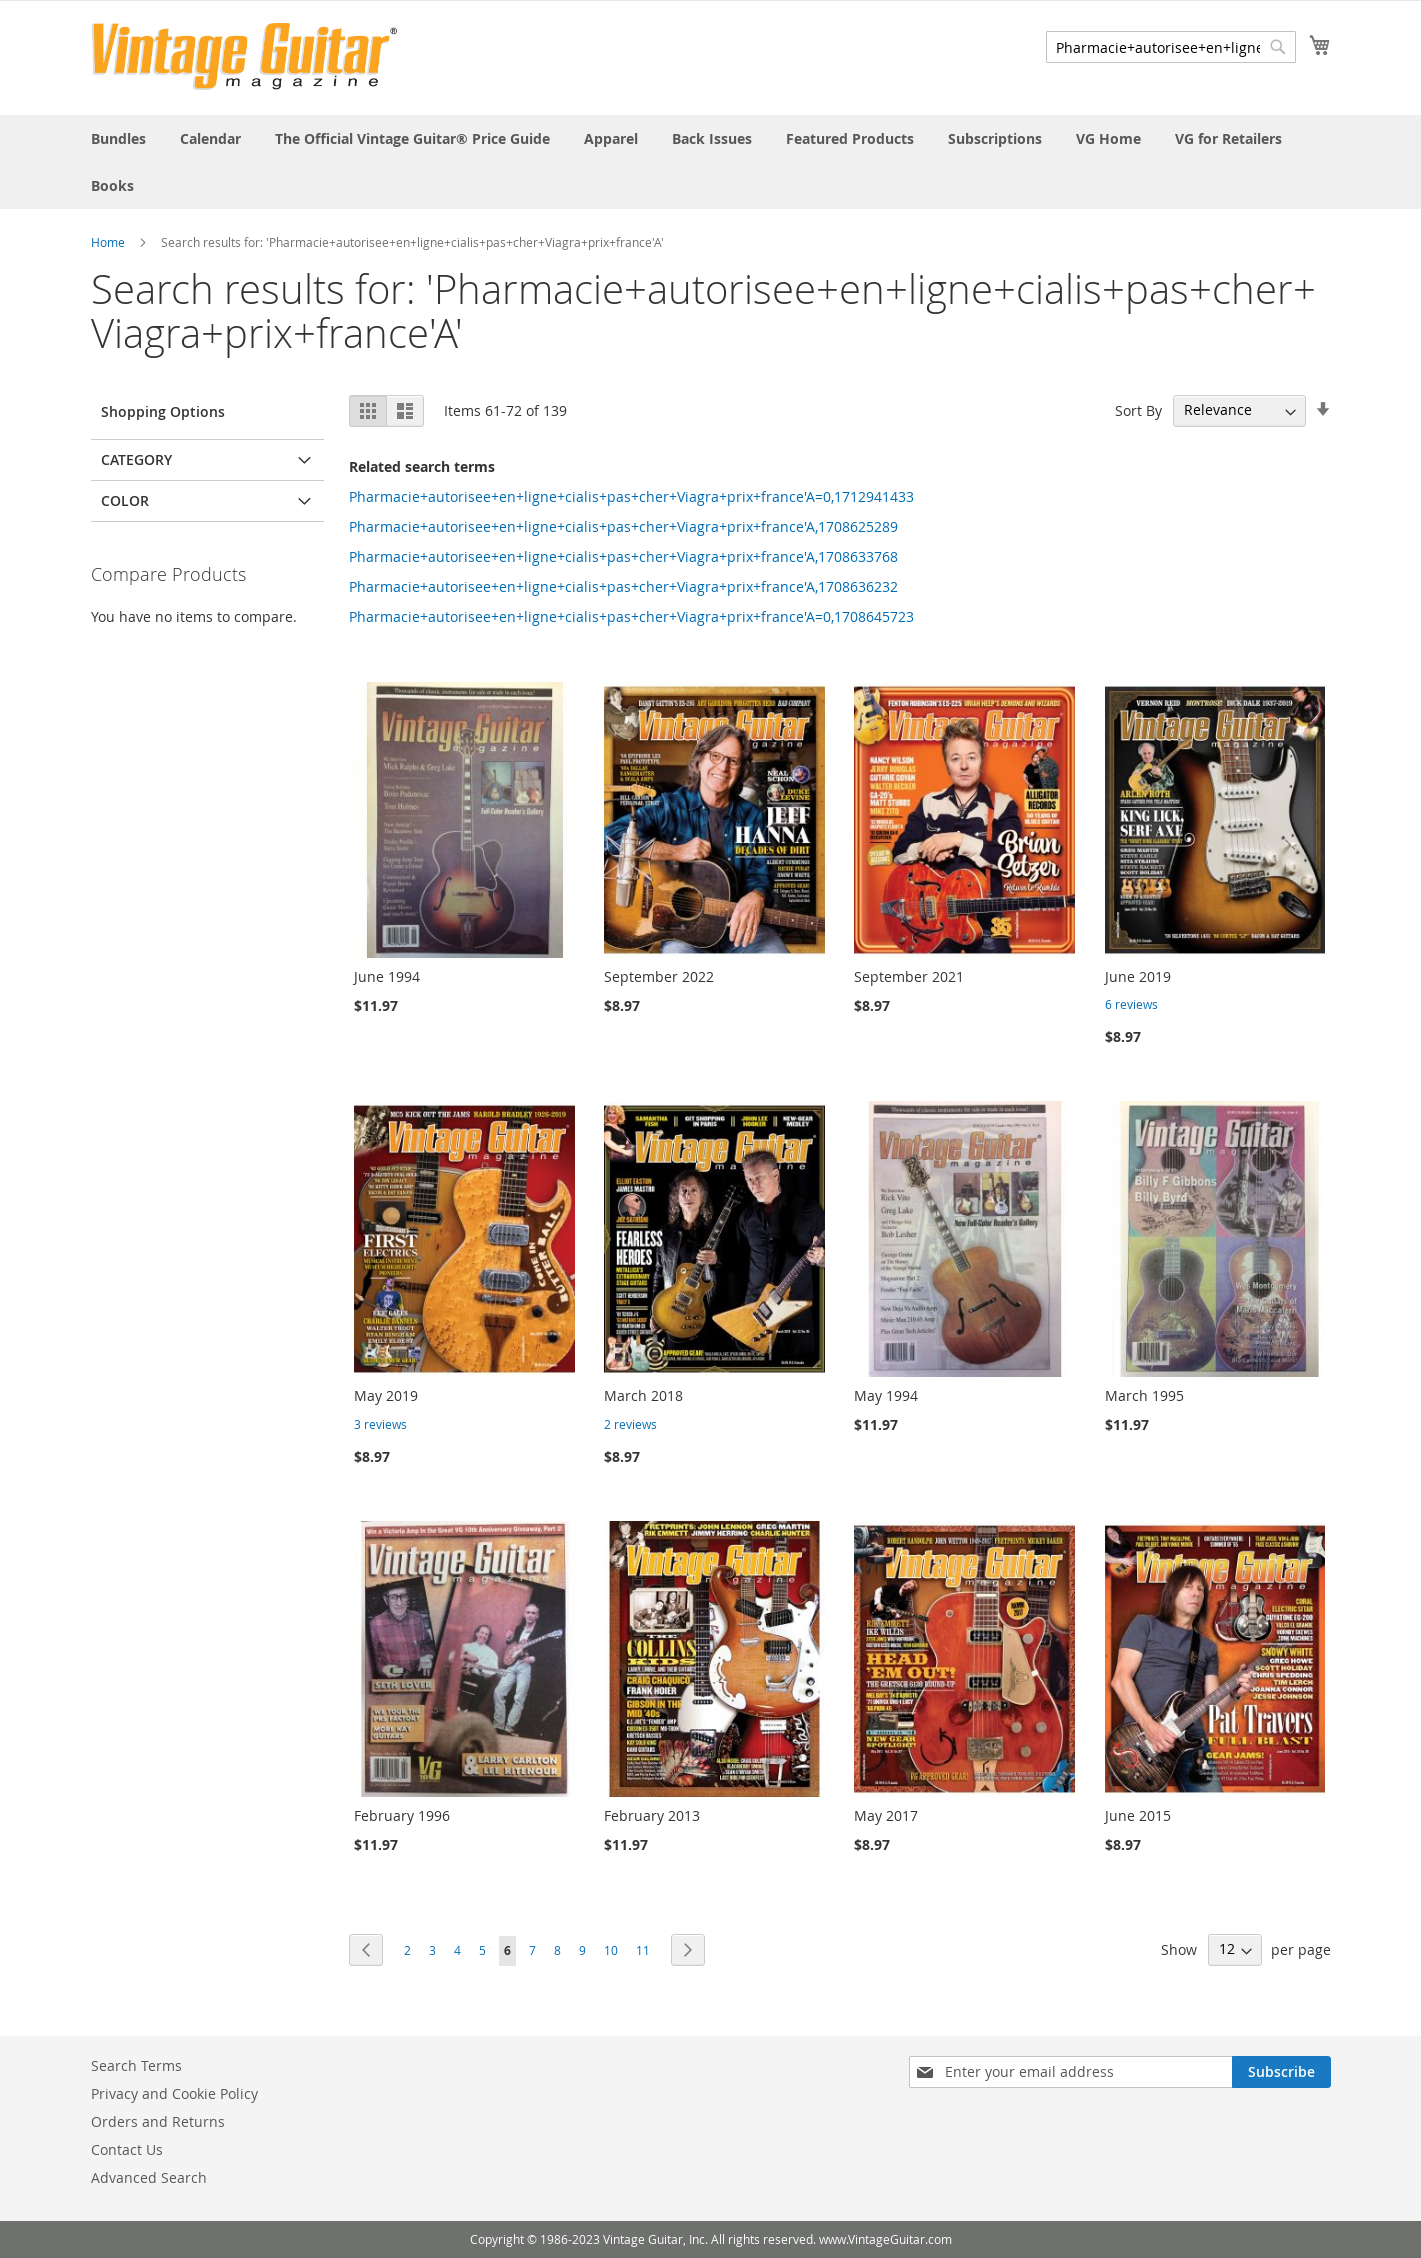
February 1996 (402, 1815)
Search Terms (136, 2065)
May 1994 (886, 1395)
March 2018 (643, 1395)
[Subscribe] (1281, 2072)
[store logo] (244, 56)
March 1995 (1144, 1395)
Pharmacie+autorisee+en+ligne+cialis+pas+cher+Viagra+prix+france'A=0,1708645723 (631, 616)
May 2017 (886, 1815)
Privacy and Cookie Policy (174, 2093)
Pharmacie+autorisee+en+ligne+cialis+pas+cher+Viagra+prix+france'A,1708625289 (623, 526)
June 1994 (387, 976)
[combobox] (1171, 47)
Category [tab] (136, 459)
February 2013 (652, 1815)
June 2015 (1138, 1815)
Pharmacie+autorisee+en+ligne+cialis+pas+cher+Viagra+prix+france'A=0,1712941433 (631, 496)
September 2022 (659, 976)
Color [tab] (125, 500)
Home (108, 242)
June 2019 (1138, 976)
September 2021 (909, 976)
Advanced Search (149, 2177)
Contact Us (127, 2149)
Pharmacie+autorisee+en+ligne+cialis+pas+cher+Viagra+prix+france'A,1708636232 (623, 586)
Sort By (1138, 409)
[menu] (711, 162)
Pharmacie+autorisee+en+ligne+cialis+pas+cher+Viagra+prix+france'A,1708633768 (623, 556)
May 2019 (386, 1395)
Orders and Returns (158, 2121)
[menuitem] (118, 138)
